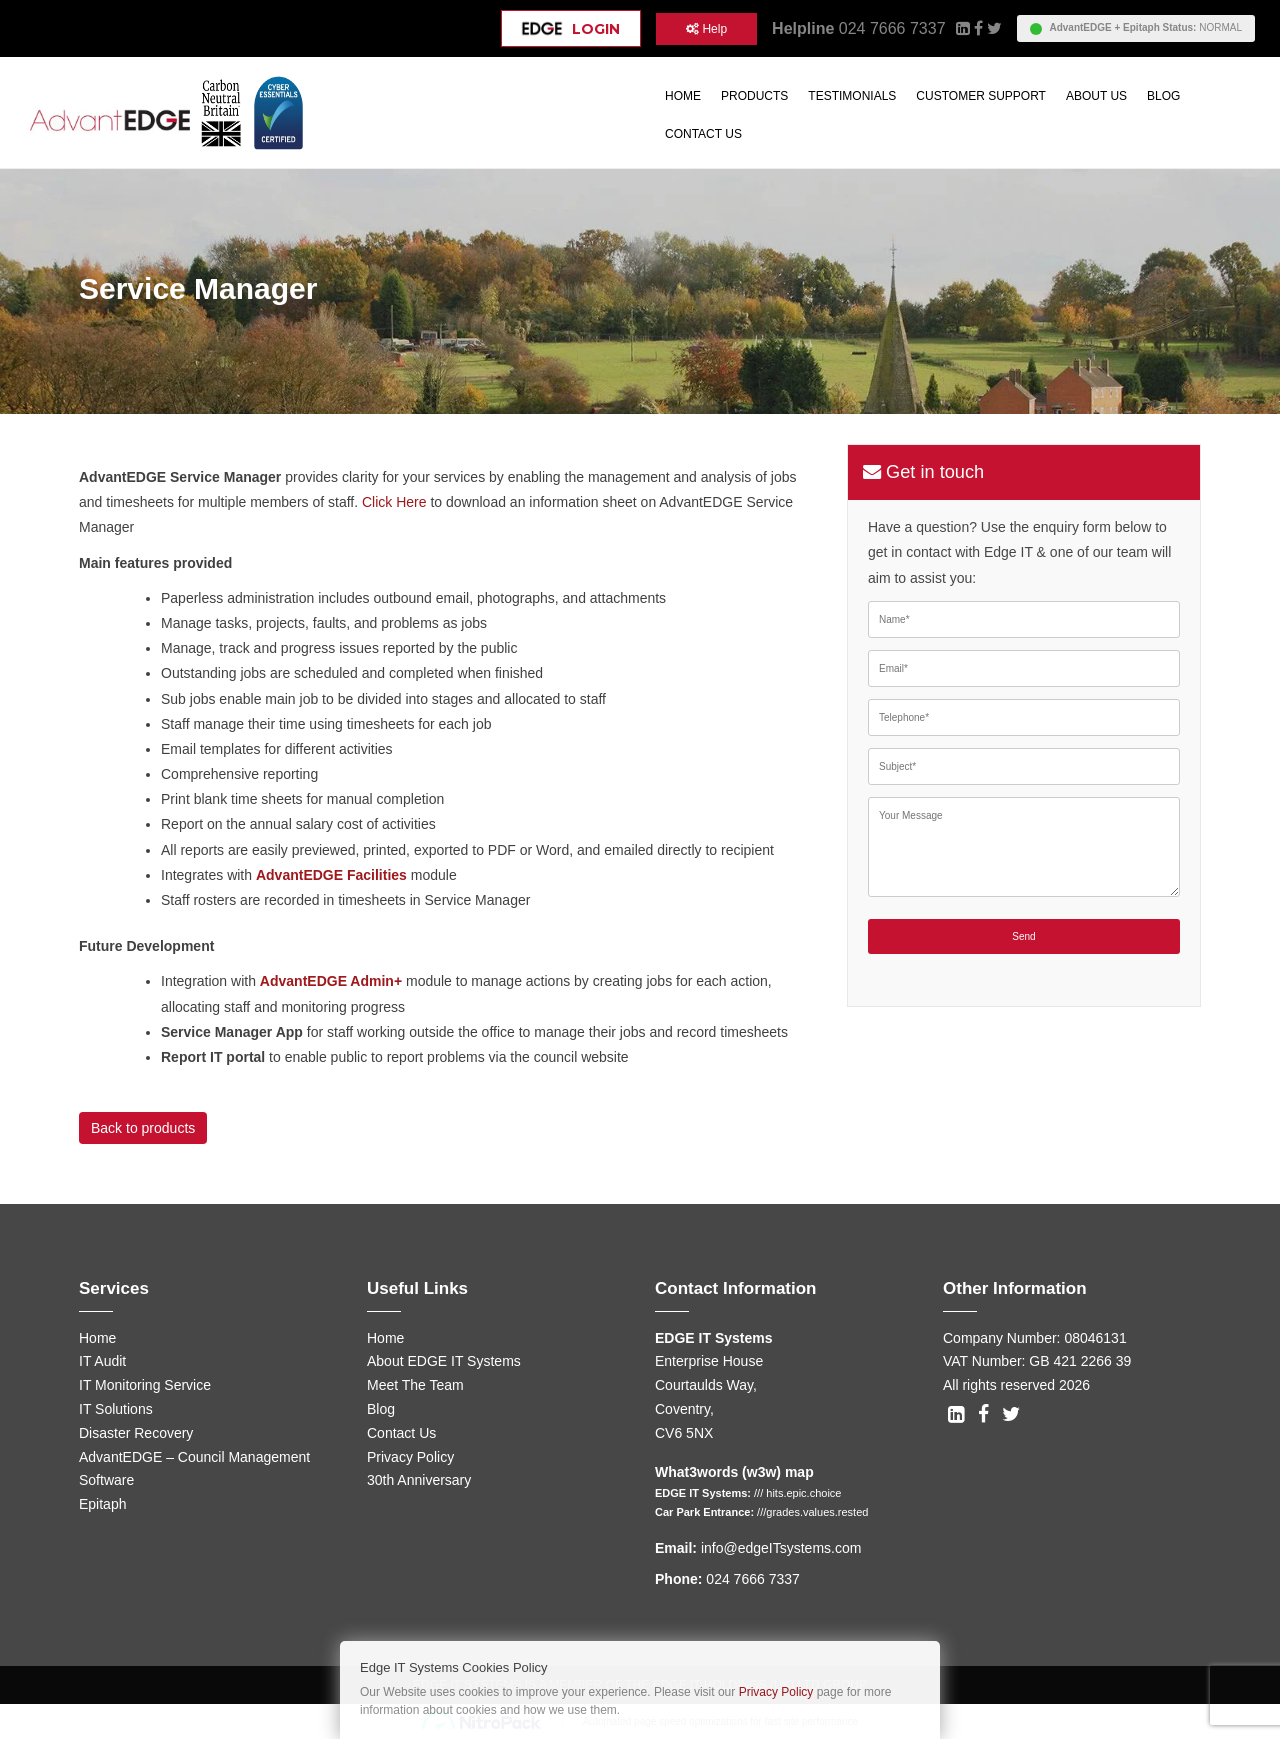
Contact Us (703, 134)
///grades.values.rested (812, 1512)
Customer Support (981, 96)
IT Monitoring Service (145, 1385)
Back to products (143, 1128)
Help (706, 29)
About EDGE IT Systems (444, 1361)
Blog (1163, 96)
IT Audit (102, 1361)
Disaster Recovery (136, 1433)
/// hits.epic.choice (797, 1493)
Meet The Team (415, 1385)
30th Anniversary (419, 1480)
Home (683, 96)
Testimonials (852, 96)
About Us (1096, 96)
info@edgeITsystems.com (781, 1548)
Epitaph (102, 1504)
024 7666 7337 (892, 28)
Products (754, 96)
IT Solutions (116, 1409)
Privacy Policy (410, 1457)
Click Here (394, 502)
